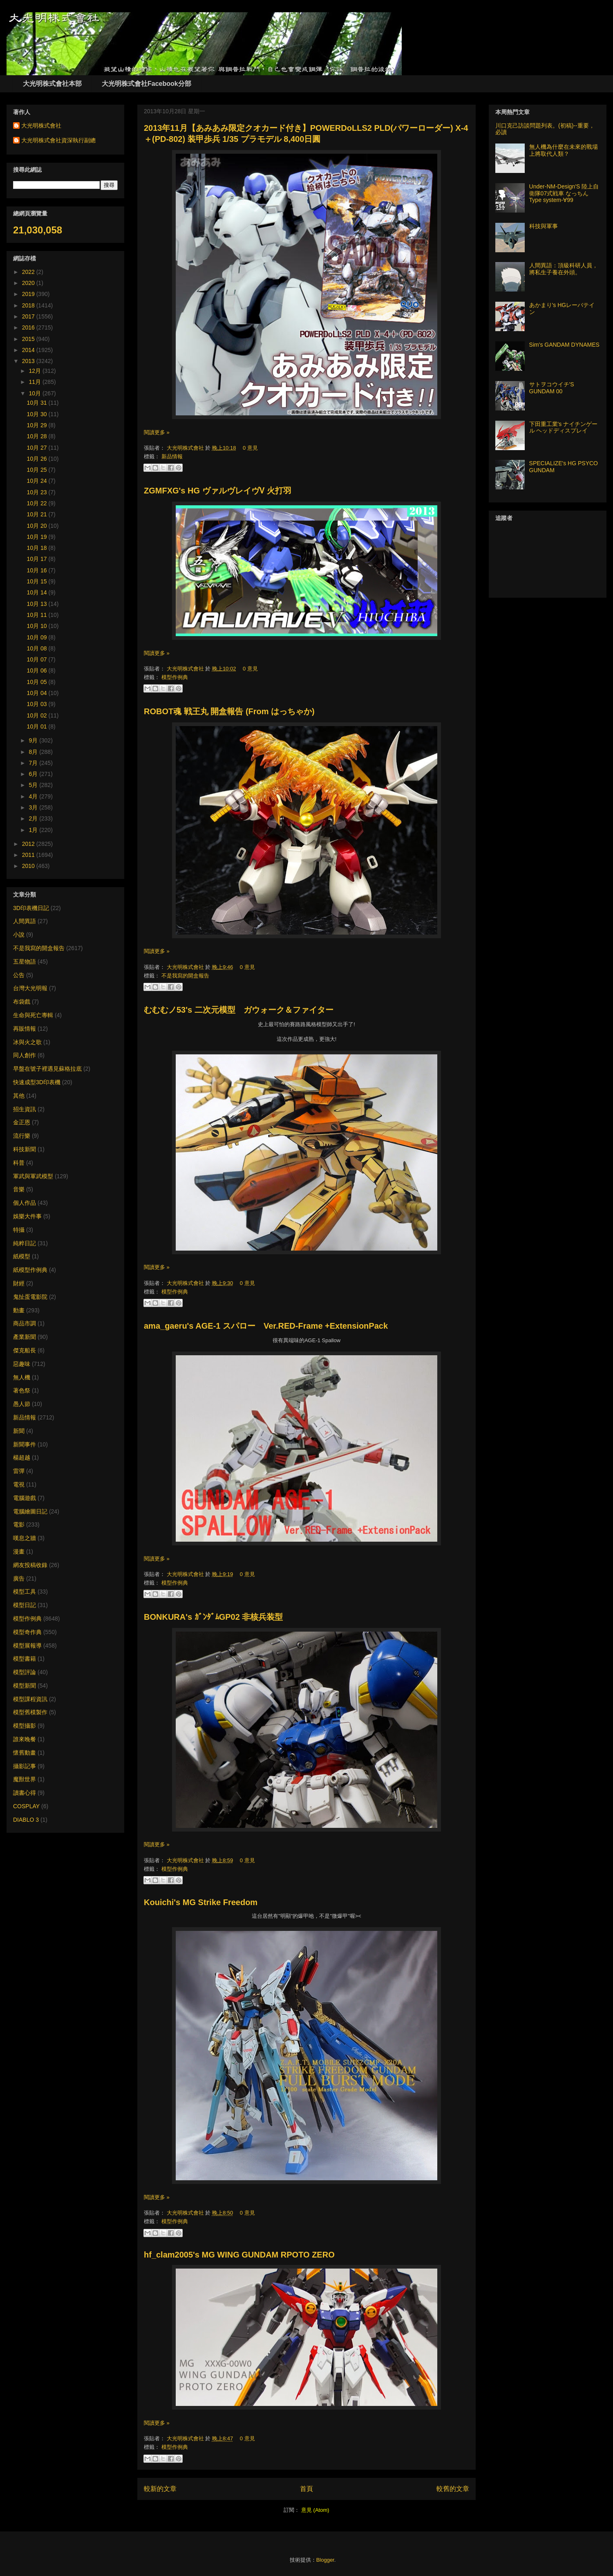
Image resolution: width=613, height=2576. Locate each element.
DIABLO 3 (26, 1819)
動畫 (19, 1310)
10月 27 (38, 447)
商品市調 (24, 1323)
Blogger (325, 2560)
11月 (35, 382)
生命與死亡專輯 (33, 1015)
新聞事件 (24, 1444)
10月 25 (38, 469)
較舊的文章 (452, 2488)
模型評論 (24, 1672)
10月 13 (38, 604)
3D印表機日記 (31, 908)
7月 (34, 763)
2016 (29, 327)
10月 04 (38, 693)
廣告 (19, 1578)
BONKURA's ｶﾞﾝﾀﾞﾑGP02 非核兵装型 (213, 1616)
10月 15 (38, 581)
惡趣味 (21, 1364)
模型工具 (24, 1591)
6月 (34, 774)
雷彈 (19, 1471)
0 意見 (250, 448)
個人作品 (24, 1202)
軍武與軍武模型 (33, 1176)
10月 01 (38, 726)
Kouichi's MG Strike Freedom (200, 1902)
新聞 (19, 1431)
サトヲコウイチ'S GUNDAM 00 (551, 388)
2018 (29, 305)
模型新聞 (24, 1685)
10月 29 (38, 425)
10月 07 (38, 659)
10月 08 (38, 648)
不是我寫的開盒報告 (185, 976)
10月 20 (38, 525)
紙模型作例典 (30, 1270)
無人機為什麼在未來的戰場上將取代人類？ (563, 150)
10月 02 (38, 715)
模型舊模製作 (30, 1712)
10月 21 (38, 514)
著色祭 (21, 1390)
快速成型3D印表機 (36, 1082)
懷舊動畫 (24, 1752)
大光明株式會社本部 (52, 83)
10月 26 (38, 458)
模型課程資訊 (30, 1699)
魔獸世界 (24, 1779)
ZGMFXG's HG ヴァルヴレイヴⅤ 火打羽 (217, 490)
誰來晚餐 (24, 1739)
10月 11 (38, 615)
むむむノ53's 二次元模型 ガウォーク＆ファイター (238, 1009)
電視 (19, 1484)
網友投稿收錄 (30, 1565)
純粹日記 (24, 1243)
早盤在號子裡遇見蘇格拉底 (47, 1068)
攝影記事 (24, 1766)
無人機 (21, 1377)
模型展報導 (27, 1645)
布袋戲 (21, 1001)
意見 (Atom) (315, 2510)
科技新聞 (24, 1149)
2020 (29, 283)
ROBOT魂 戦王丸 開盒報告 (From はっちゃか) (229, 711)
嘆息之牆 (24, 1538)
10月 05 (38, 682)
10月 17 (38, 559)
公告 (19, 975)
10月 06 (38, 670)
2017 (29, 316)
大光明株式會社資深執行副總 (58, 140)
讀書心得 (24, 1792)
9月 (34, 740)
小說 (19, 934)
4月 (34, 796)
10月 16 (38, 570)
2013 (29, 361)
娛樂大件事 (27, 1216)
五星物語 (24, 961)
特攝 (19, 1229)
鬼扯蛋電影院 (30, 1297)
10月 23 (38, 492)
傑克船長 (24, 1350)
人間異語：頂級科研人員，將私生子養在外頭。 (563, 269)
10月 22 (38, 503)
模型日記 (24, 1605)
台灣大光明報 (30, 988)
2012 (29, 844)
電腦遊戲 (24, 1498)
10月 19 (38, 537)
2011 (29, 855)
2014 (29, 350)
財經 (19, 1283)
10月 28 (38, 436)
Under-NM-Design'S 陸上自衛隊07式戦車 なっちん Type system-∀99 (564, 193)
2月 (34, 818)
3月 (34, 807)
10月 (35, 393)
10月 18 (38, 548)
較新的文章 (160, 2488)
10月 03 (38, 704)
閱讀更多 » (157, 432)
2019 (29, 294)
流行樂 (21, 1135)
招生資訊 (24, 1109)
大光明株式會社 (186, 448)
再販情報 (24, 1028)
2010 (29, 866)
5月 (34, 785)
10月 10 (38, 626)
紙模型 (21, 1256)
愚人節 (21, 1404)
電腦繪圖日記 (30, 1511)
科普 (19, 1162)
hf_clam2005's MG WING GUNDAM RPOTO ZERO (239, 2254)
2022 (29, 272)
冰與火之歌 (27, 1042)
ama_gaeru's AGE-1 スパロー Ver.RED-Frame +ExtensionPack (266, 1325)
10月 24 (38, 481)
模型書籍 (24, 1658)
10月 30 (38, 414)
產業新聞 (24, 1337)
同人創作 (24, 1055)
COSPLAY (26, 1806)
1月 (34, 830)
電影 (19, 1524)
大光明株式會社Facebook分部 (146, 83)
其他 (19, 1095)
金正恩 (21, 1122)
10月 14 (38, 592)
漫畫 (19, 1551)
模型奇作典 (27, 1632)
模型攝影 (24, 1725)
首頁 (306, 2488)
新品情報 (172, 456)
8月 (34, 752)
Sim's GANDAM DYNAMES (564, 344)
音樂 (19, 1189)
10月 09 (38, 637)
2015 (29, 339)
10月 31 (38, 402)
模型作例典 (174, 677)
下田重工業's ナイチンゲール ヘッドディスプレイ (563, 427)
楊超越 (21, 1457)
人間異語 (24, 921)
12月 (35, 371)
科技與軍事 (543, 226)
